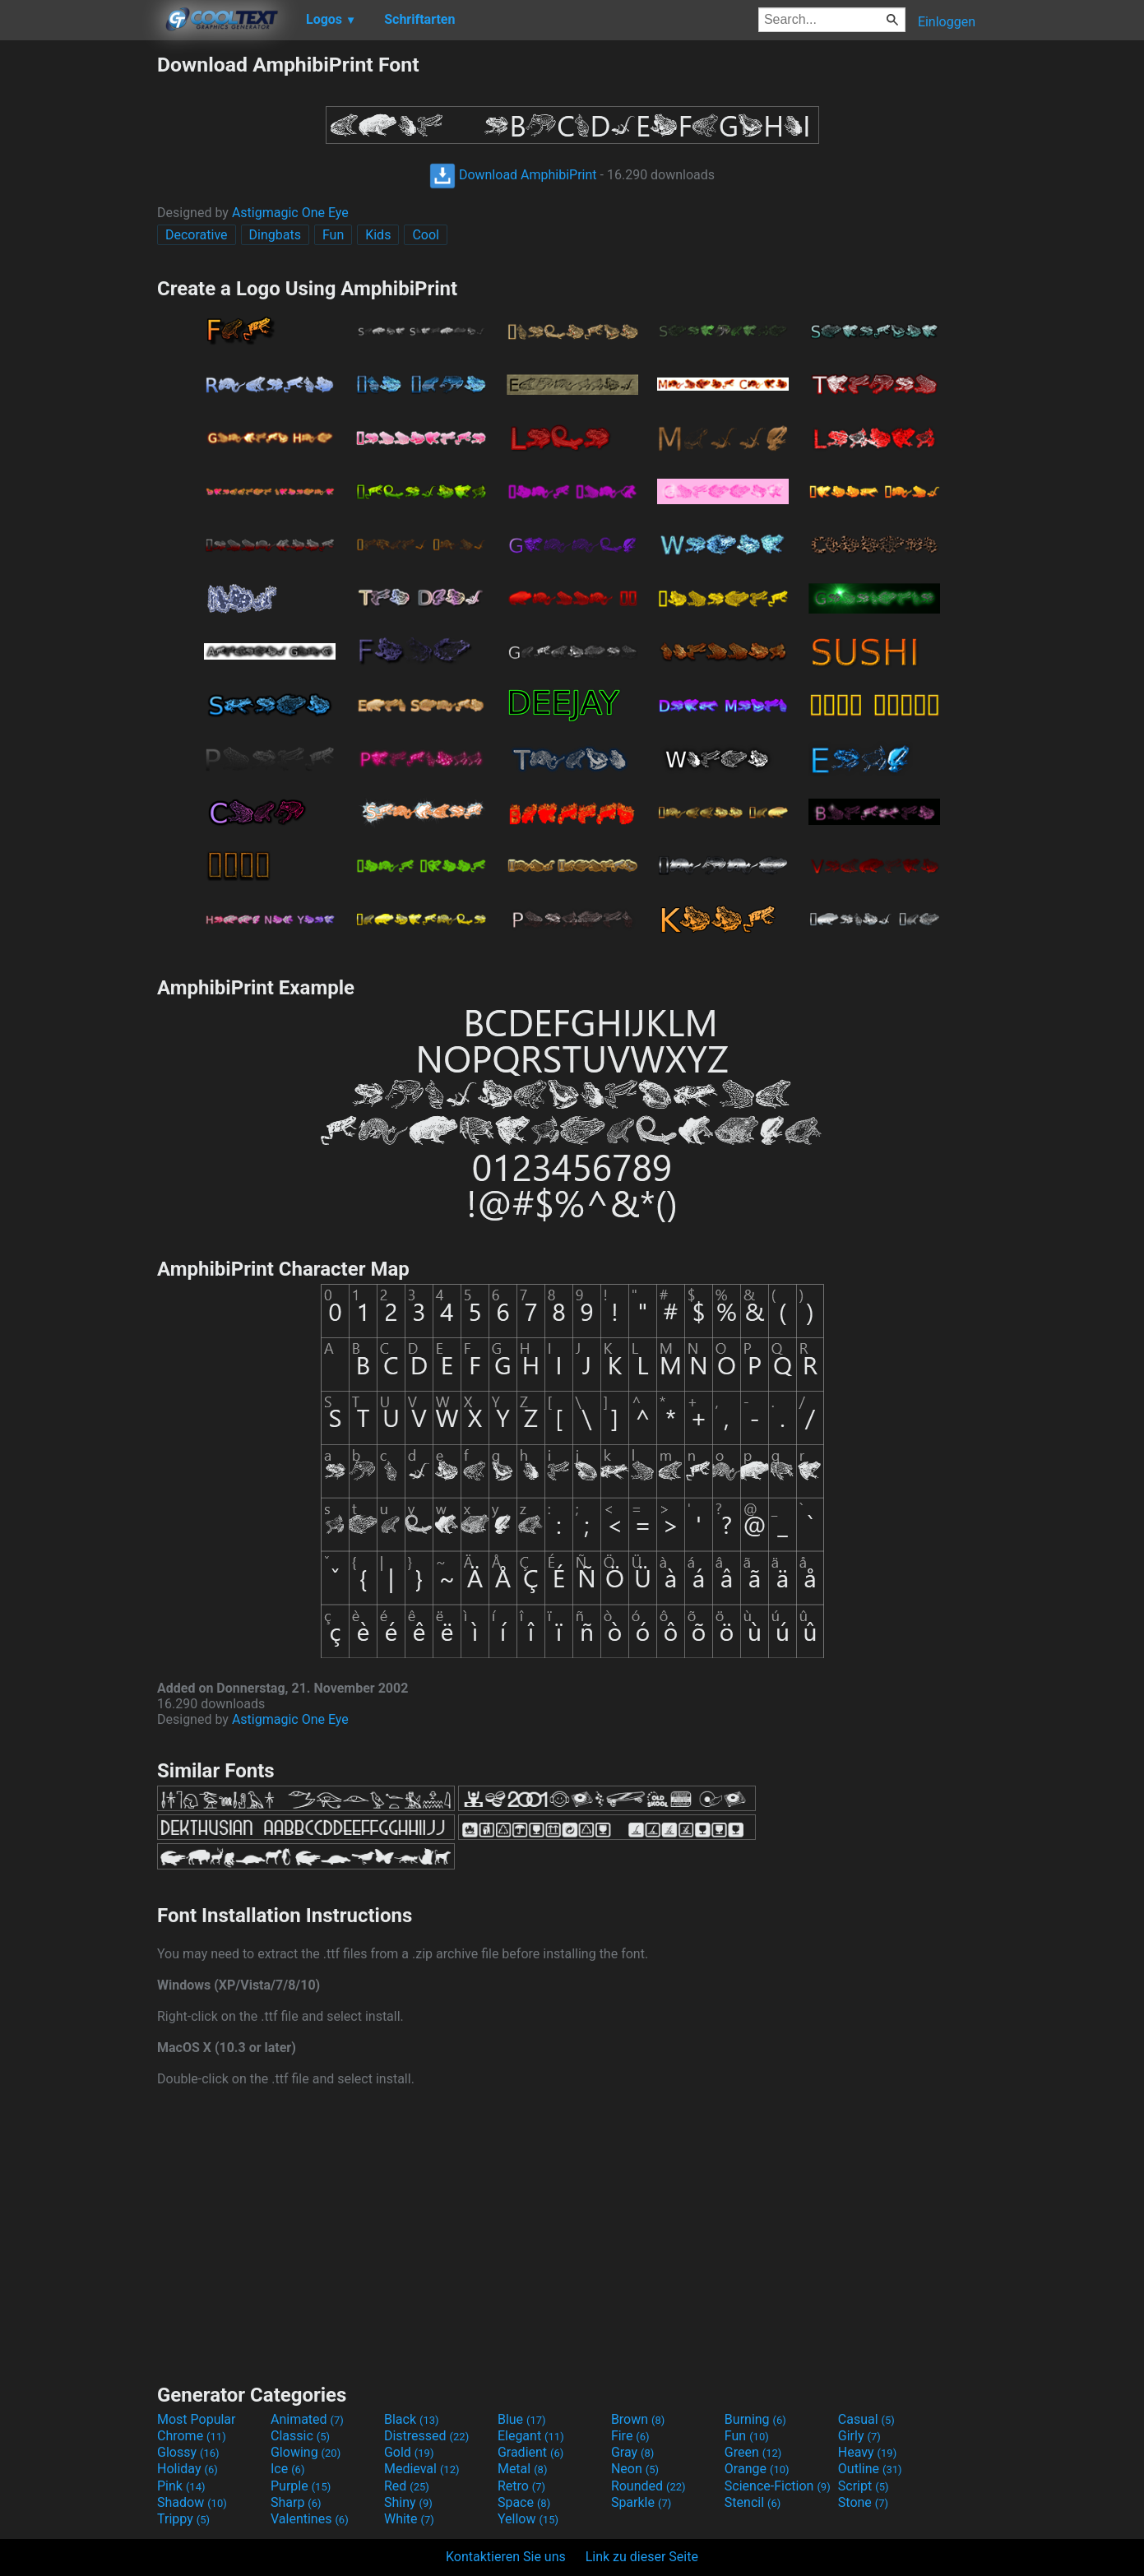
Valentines (310, 2519)
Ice (287, 2468)
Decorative (196, 235)
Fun (333, 235)
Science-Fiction (778, 2486)
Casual (866, 2419)
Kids (378, 235)
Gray (632, 2452)
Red (406, 2486)
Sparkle (641, 2502)
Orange (757, 2468)
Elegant (531, 2436)
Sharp (296, 2502)
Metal (523, 2468)
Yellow (528, 2519)
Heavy (867, 2452)
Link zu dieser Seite (642, 2556)
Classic (300, 2436)
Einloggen (946, 22)
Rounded (648, 2486)
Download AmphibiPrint (513, 175)
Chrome (191, 2436)
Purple (301, 2486)
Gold (409, 2452)
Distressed (426, 2436)
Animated (307, 2419)
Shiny (408, 2502)
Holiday (187, 2468)
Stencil (752, 2502)
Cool (425, 235)
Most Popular (196, 2419)
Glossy (188, 2452)
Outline (870, 2468)
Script (863, 2486)
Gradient (530, 2452)
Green (753, 2452)
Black (411, 2419)
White (409, 2519)
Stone (863, 2502)
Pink (181, 2486)
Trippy (183, 2519)
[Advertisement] (78, 299)
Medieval (422, 2468)
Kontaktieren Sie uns (506, 2556)
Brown (638, 2419)
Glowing (305, 2452)
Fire (630, 2436)
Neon (635, 2468)
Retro (521, 2486)
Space (524, 2502)
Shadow (192, 2502)
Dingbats (275, 235)
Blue (522, 2419)
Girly (859, 2436)
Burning (755, 2419)
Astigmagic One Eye (290, 212)
